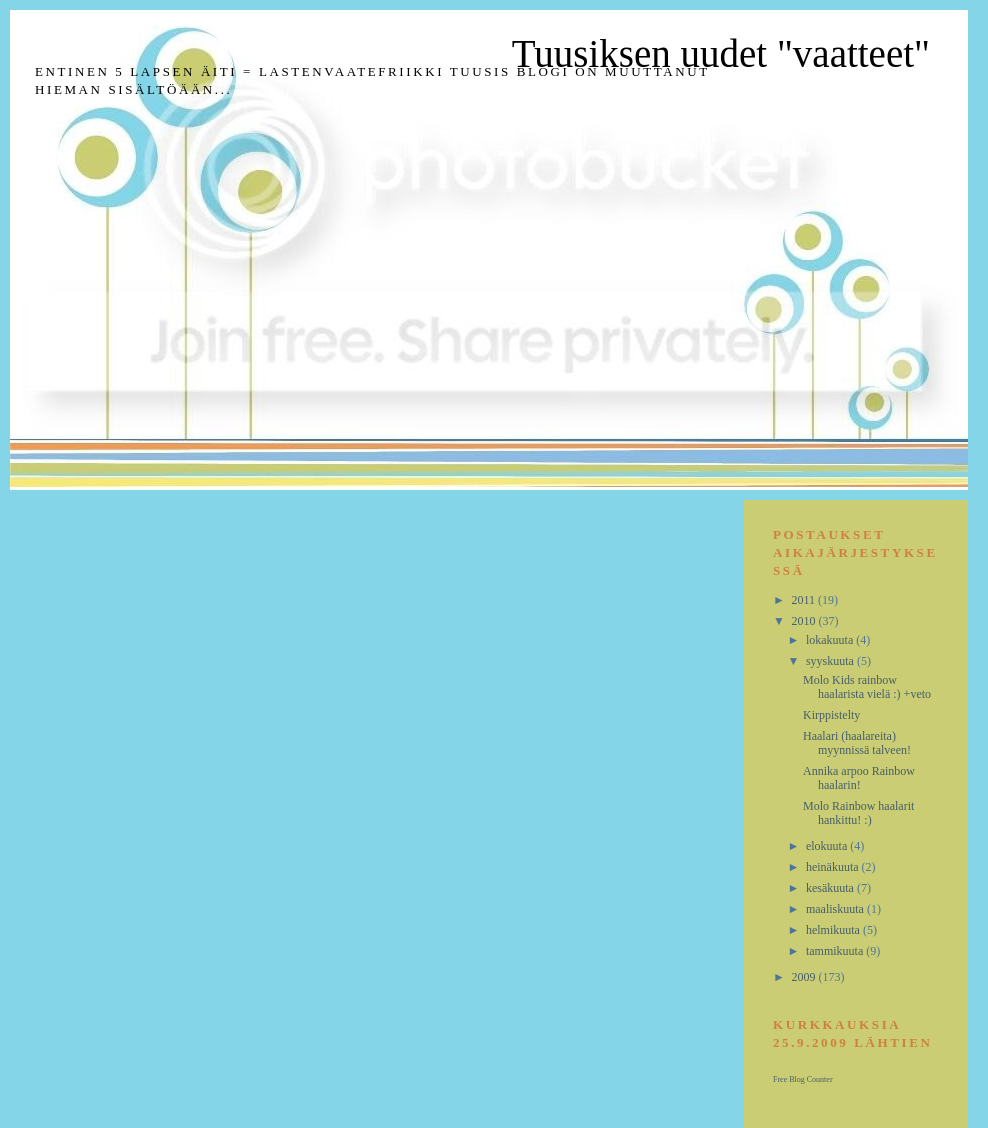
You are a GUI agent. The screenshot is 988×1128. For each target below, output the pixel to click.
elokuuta (828, 846)
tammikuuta (836, 951)
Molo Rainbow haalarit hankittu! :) (858, 813)
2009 (805, 977)
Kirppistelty (831, 715)
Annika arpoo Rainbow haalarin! (859, 778)
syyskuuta (831, 661)
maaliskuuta (836, 909)
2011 (805, 600)
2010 (805, 621)
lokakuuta (831, 640)
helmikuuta (834, 930)
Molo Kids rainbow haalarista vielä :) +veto (867, 687)
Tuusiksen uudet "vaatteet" (721, 53)
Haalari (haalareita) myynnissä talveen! (857, 743)
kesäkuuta (831, 888)
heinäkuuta (834, 867)
